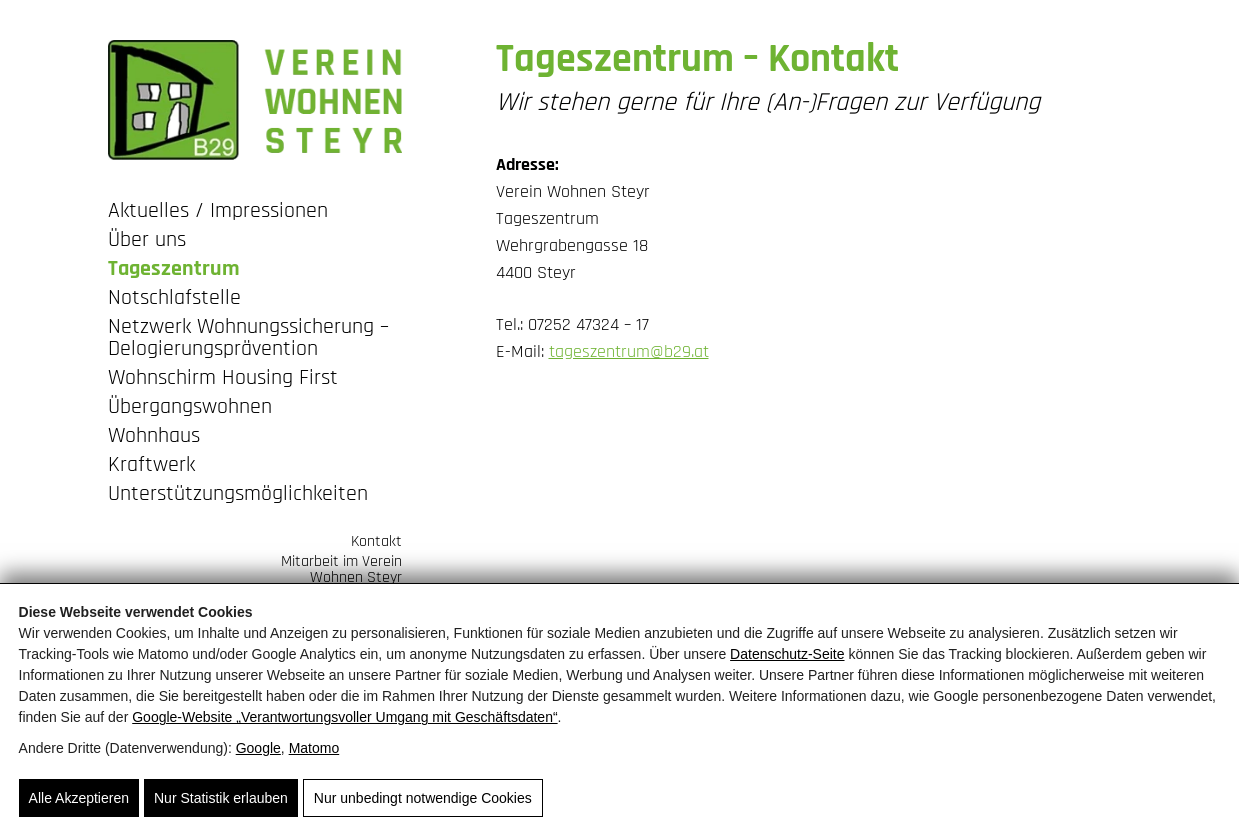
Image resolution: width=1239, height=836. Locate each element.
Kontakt (376, 540)
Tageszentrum (174, 270)
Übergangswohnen (190, 408)
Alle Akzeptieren (79, 798)
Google (258, 748)
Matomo (314, 748)
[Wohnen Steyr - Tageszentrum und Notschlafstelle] (255, 100)
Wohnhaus (154, 437)
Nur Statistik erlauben (221, 798)
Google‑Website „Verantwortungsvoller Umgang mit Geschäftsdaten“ (344, 717)
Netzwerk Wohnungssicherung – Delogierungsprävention (248, 339)
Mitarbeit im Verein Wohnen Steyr (341, 568)
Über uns (147, 241)
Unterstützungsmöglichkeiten (238, 495)
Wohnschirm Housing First (223, 379)
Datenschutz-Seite (787, 654)
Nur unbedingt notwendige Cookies (423, 798)
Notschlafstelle (174, 299)
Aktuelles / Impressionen (218, 212)
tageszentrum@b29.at (629, 351)
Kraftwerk (151, 466)
